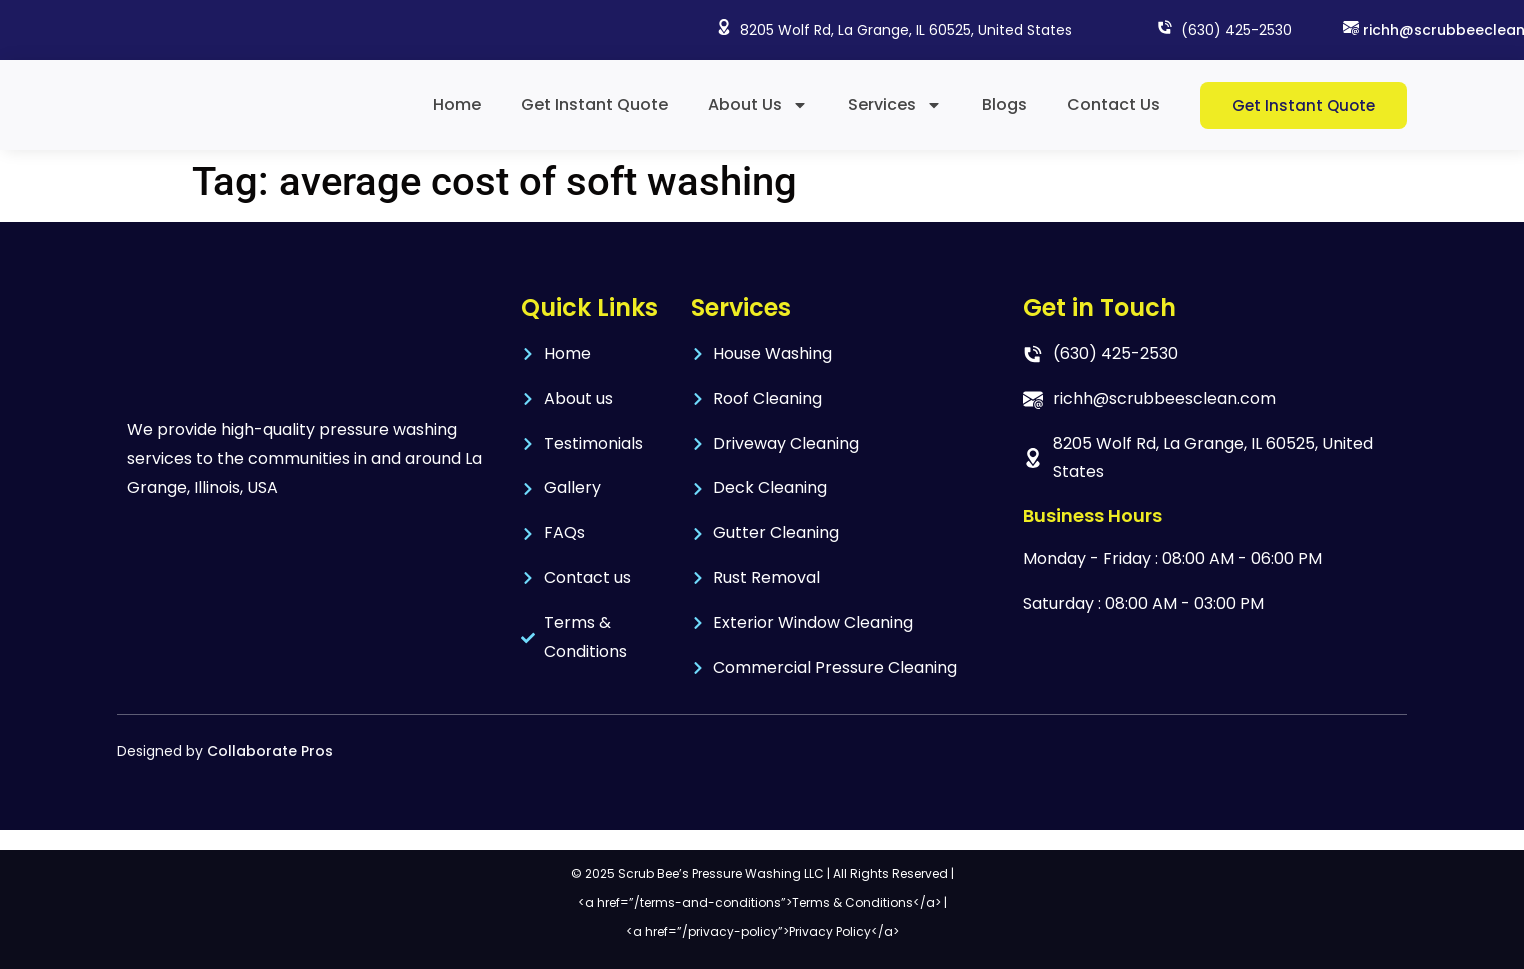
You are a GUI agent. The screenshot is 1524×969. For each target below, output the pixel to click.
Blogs (1004, 104)
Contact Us (1113, 104)
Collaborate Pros (270, 751)
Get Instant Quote (594, 104)
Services (895, 105)
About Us (758, 105)
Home (457, 104)
